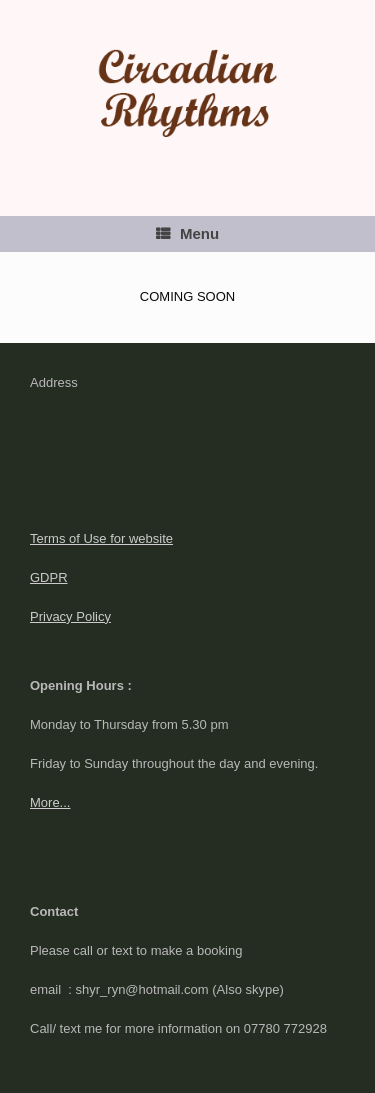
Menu (187, 233)
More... (50, 802)
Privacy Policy (70, 616)
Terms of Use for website (101, 538)
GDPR (49, 577)
